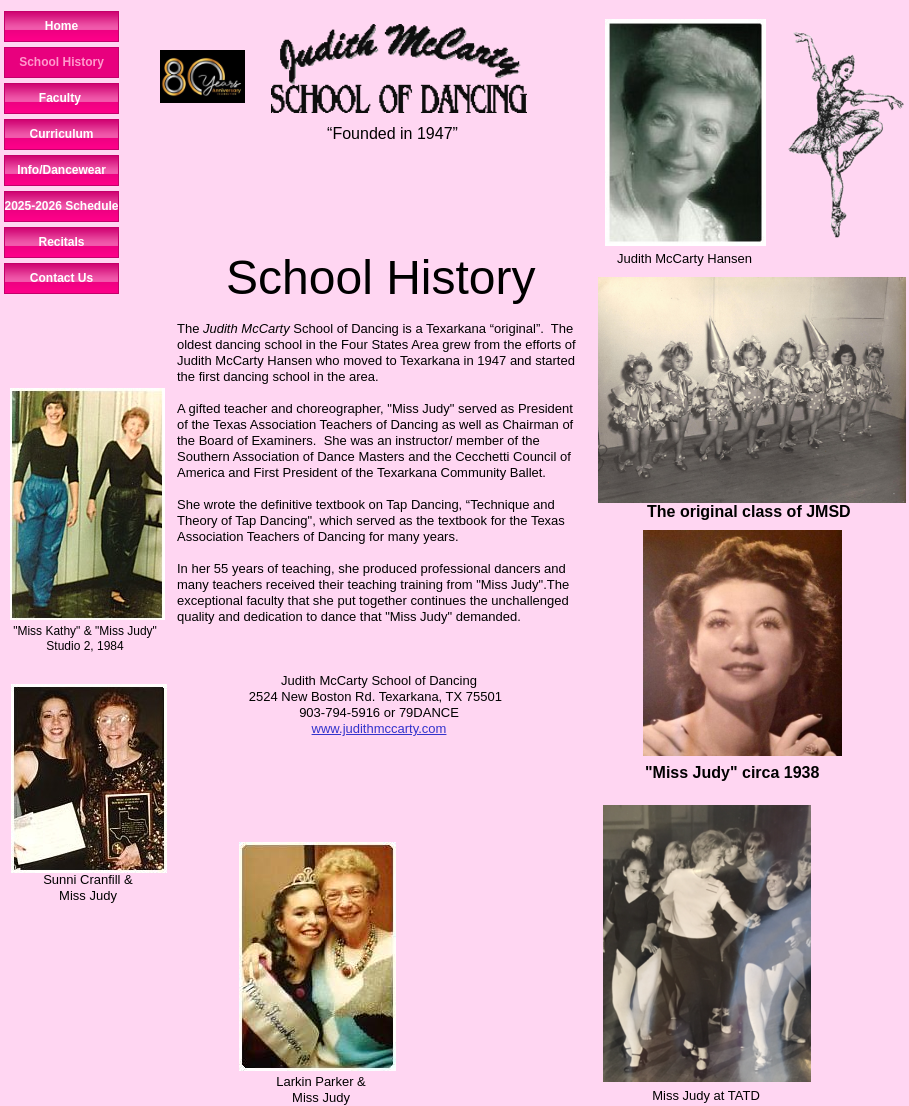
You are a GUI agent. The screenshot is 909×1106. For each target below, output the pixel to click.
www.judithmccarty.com (379, 728)
